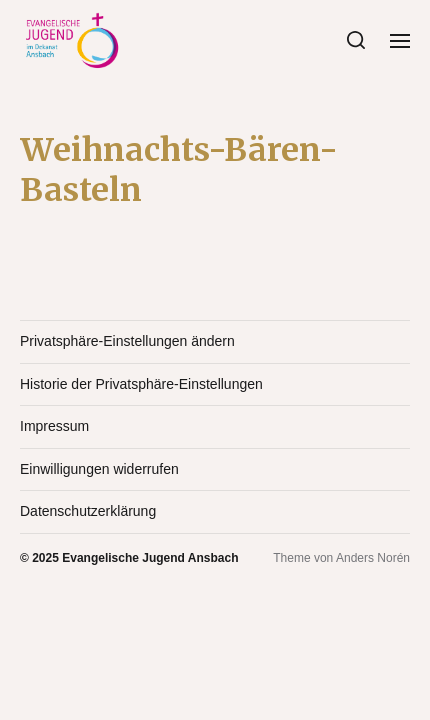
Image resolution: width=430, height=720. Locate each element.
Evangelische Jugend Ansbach (150, 558)
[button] (356, 40)
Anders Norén (373, 558)
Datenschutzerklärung (88, 511)
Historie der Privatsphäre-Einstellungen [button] (141, 384)
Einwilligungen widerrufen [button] (99, 469)
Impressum (54, 426)
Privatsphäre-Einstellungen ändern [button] (127, 341)
